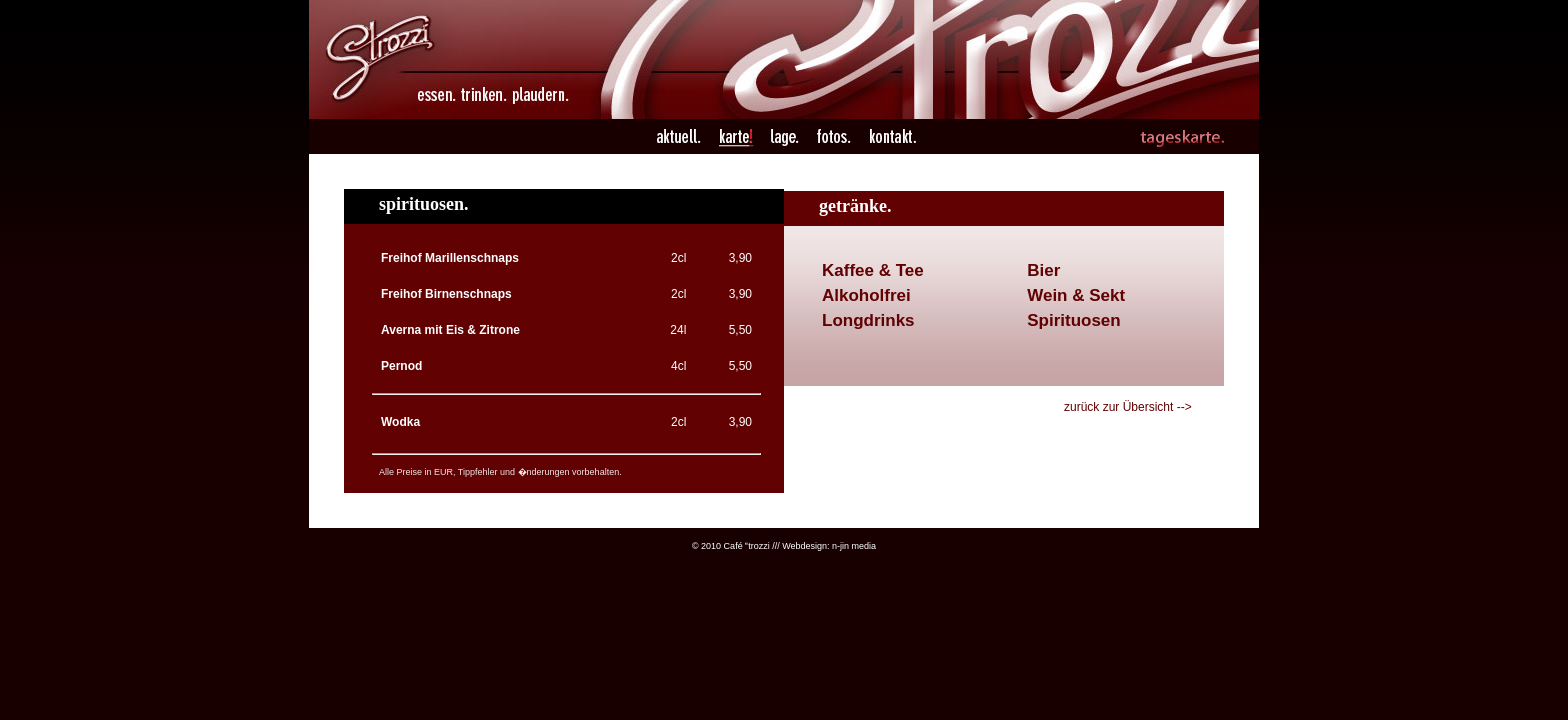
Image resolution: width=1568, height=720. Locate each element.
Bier (1043, 270)
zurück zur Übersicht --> (1128, 407)
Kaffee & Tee (873, 270)
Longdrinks (868, 320)
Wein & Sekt (1076, 295)
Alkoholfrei (866, 295)
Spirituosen (1074, 320)
